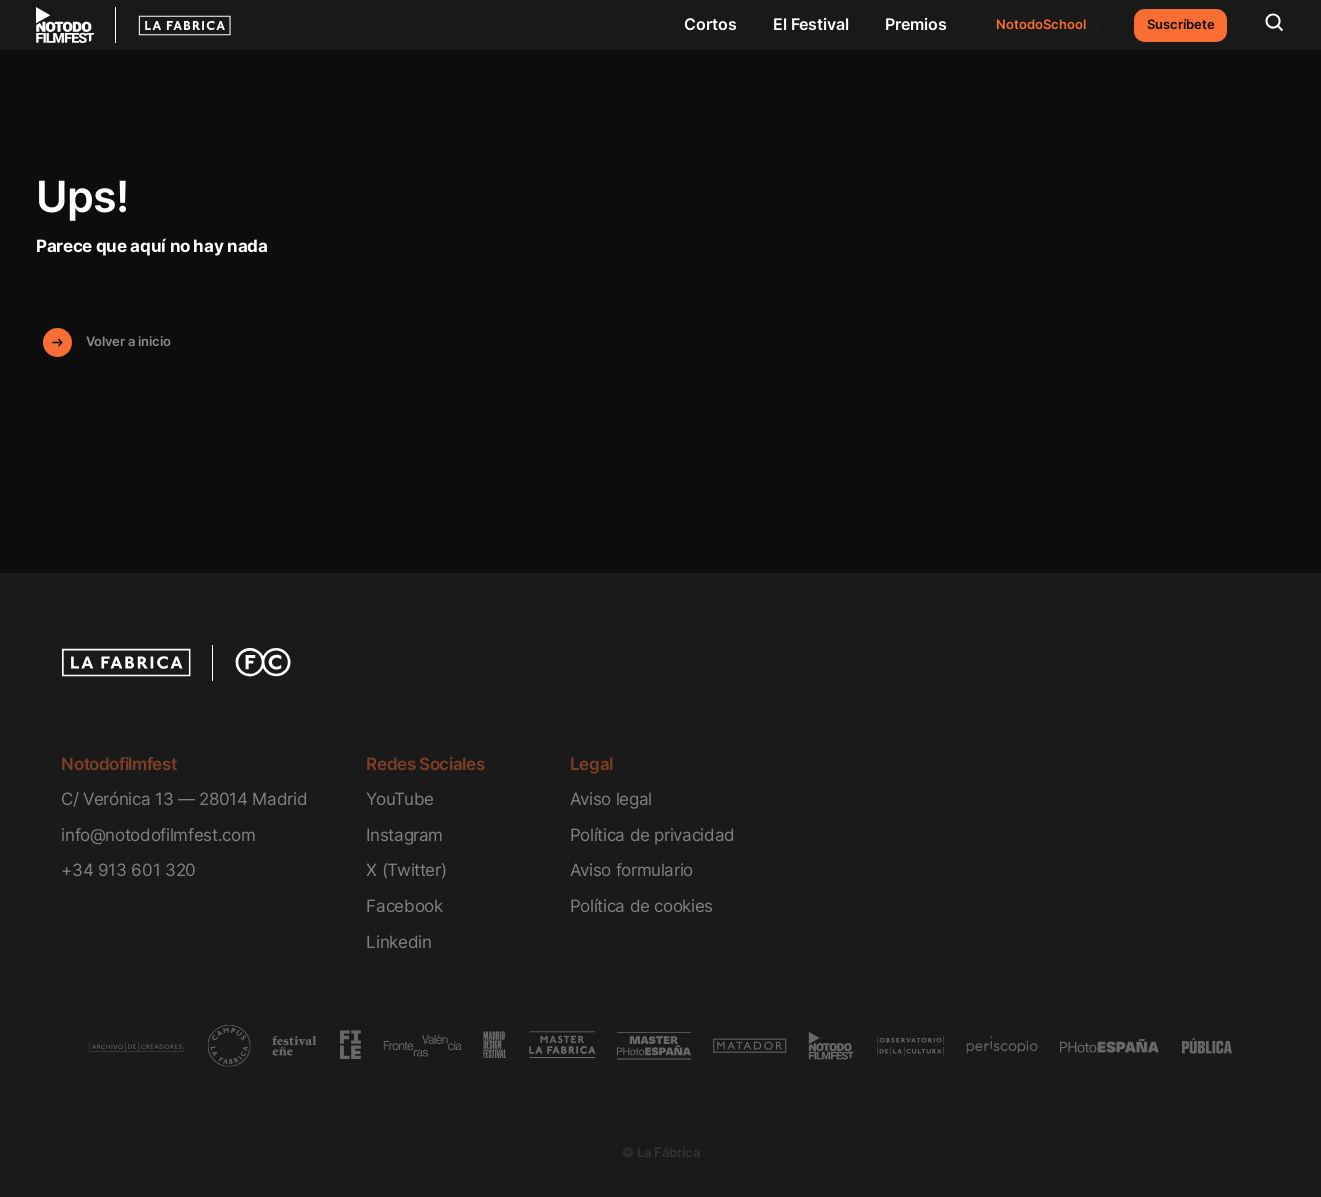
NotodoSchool (1041, 24)
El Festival (811, 24)
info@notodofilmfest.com (158, 834)
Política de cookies (642, 905)
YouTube (400, 798)
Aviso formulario (632, 869)
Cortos (710, 24)
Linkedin (398, 941)
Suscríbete (1181, 24)
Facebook (404, 905)
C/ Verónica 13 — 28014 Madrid (184, 798)
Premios (916, 24)
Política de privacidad (652, 834)
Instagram (404, 834)
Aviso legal (611, 798)
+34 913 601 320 (128, 869)
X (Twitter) (406, 869)
